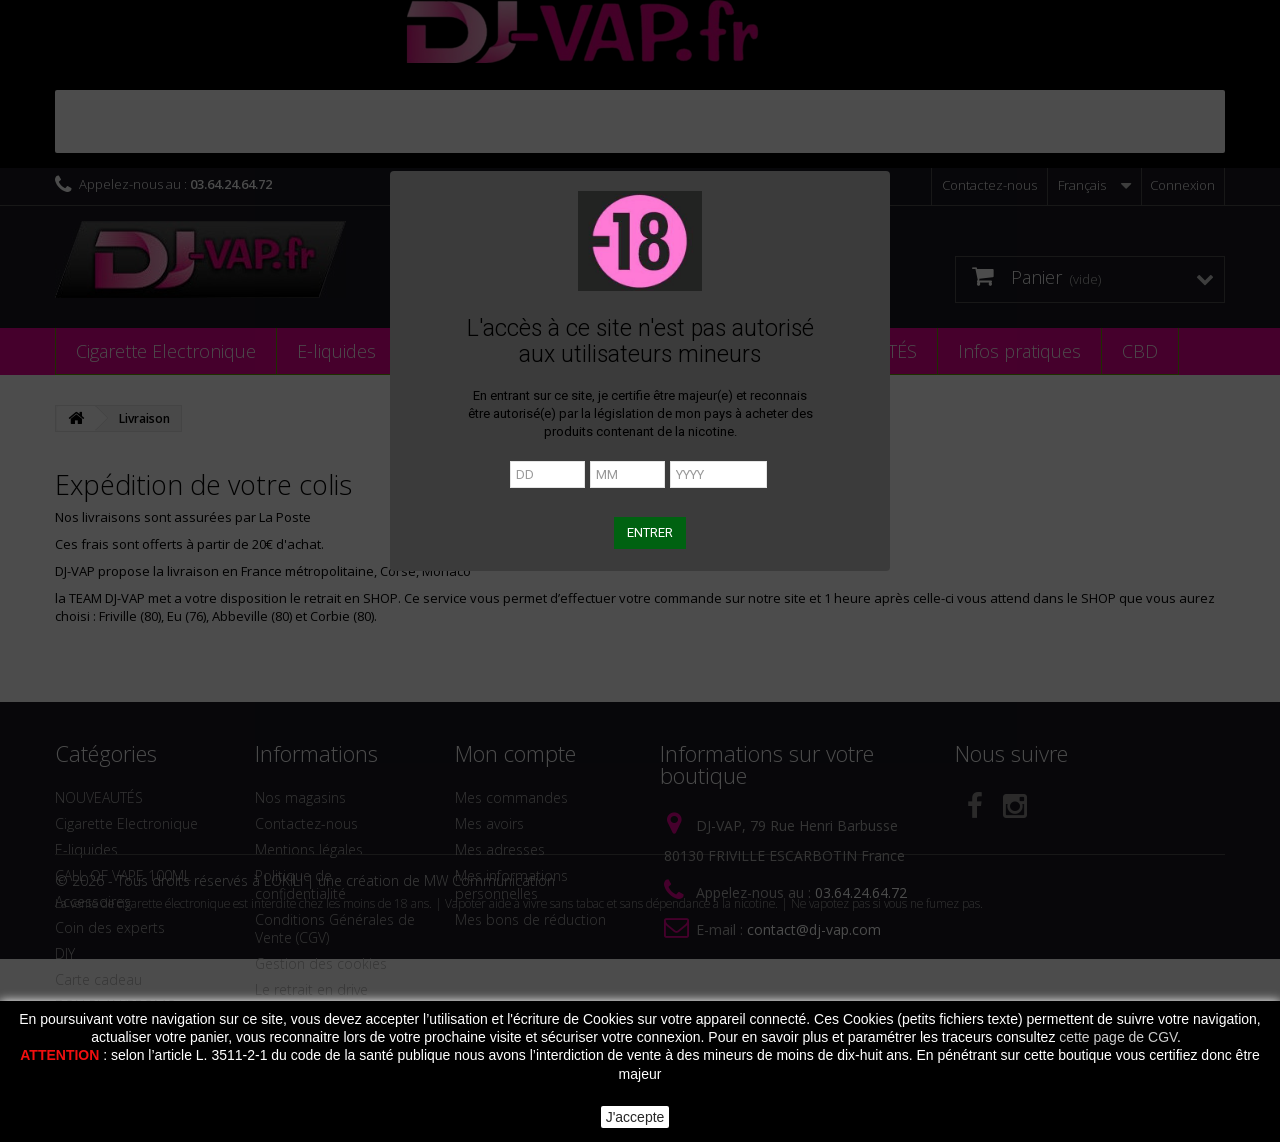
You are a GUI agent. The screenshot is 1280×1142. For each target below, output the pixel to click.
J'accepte (635, 1117)
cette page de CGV (1118, 1037)
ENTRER (650, 532)
